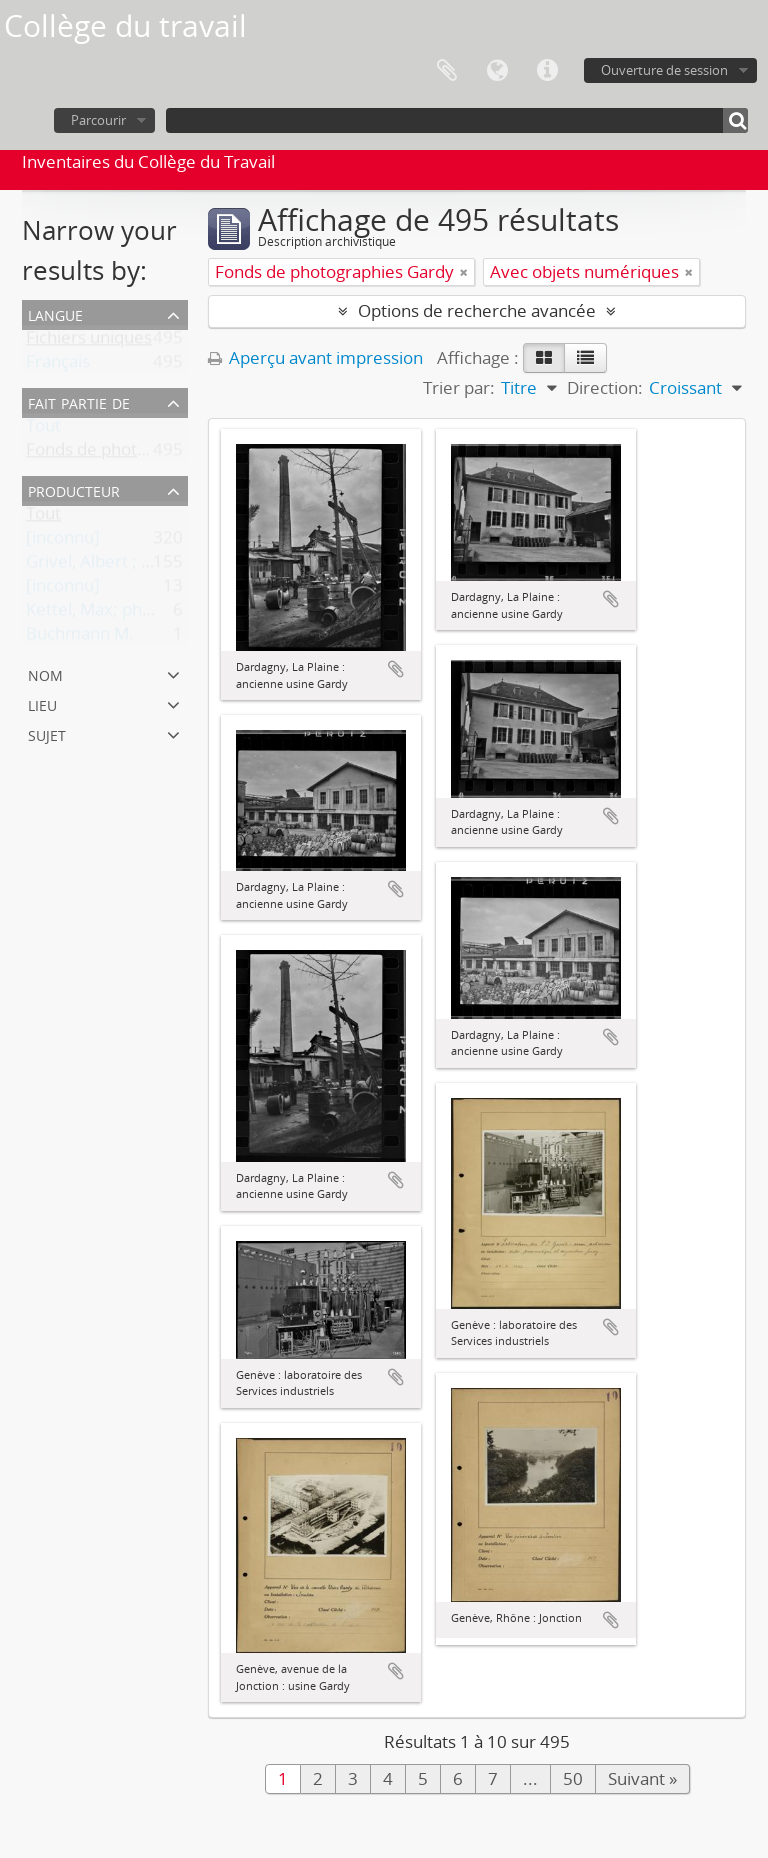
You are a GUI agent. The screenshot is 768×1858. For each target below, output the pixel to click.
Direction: (605, 387)
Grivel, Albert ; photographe (134, 565)
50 (573, 1778)
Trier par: (459, 387)
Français (58, 365)
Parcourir (98, 120)
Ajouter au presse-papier (396, 669)
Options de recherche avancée (477, 310)
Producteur (74, 489)
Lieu (42, 703)
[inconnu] (63, 541)
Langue (497, 71)
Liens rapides (547, 71)
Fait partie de (79, 401)
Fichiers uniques (89, 341)
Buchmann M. (80, 637)
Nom (45, 673)
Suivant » (642, 1778)
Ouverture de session (664, 70)
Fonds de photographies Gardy (145, 453)
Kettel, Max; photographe (124, 613)
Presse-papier (447, 71)
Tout (43, 429)
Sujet (47, 733)
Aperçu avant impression (315, 357)
